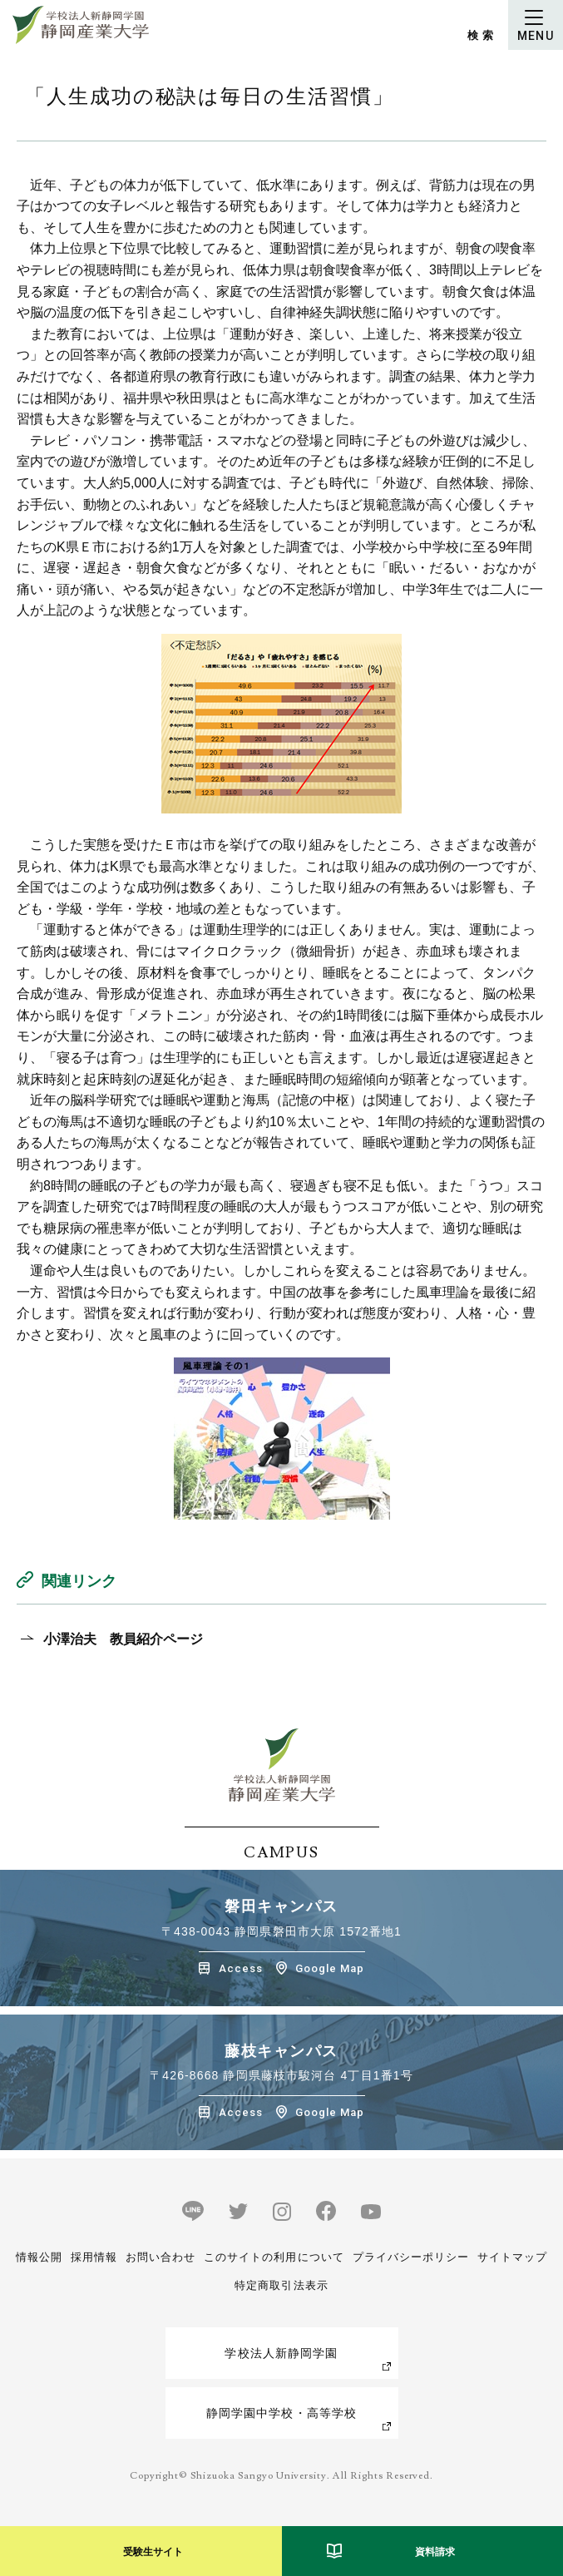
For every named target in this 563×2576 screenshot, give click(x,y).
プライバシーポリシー (411, 2257)
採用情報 (94, 2257)
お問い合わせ (160, 2257)
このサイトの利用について (273, 2257)
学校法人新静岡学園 (281, 2353)
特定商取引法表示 (281, 2285)
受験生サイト (153, 2552)
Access (241, 1968)
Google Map (329, 1968)
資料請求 (435, 2552)
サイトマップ (512, 2257)
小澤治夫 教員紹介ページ (123, 1639)
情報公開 (39, 2257)
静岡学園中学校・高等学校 (281, 2413)
